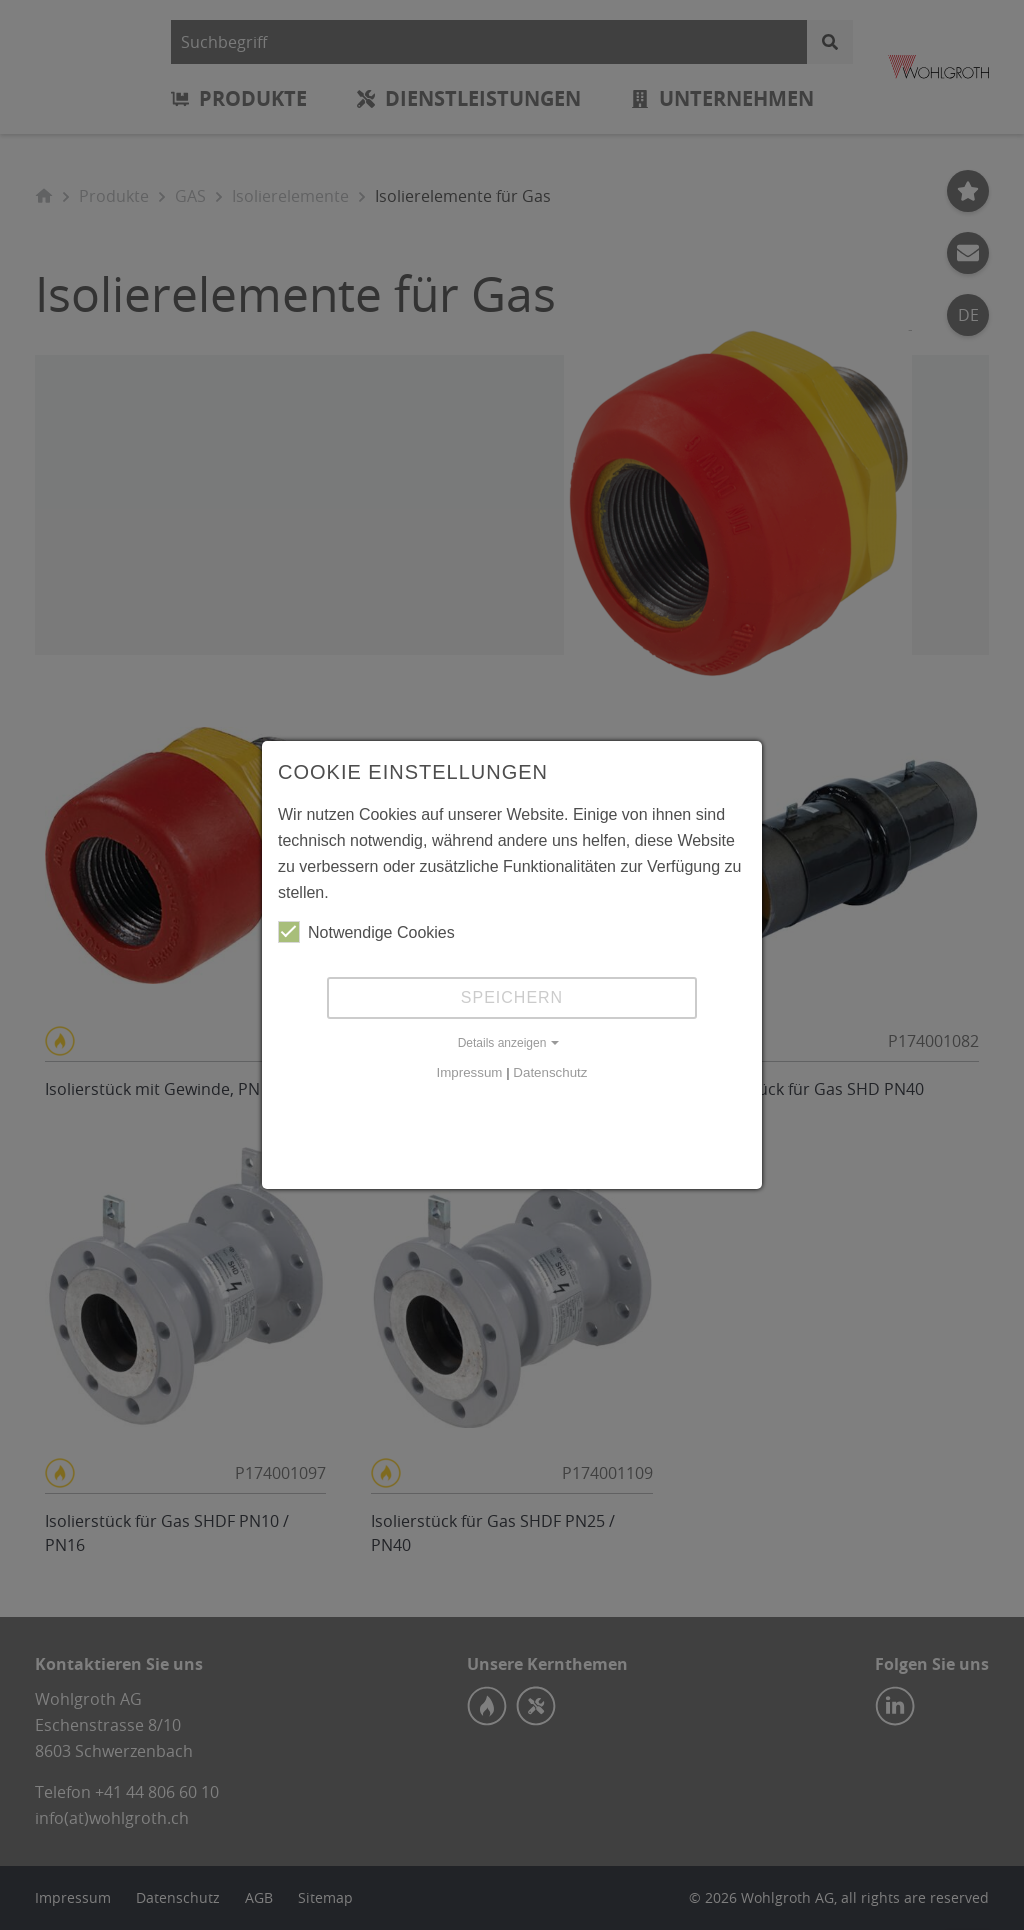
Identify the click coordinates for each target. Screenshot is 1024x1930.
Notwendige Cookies (366, 932)
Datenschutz (550, 1072)
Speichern (512, 997)
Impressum (470, 1072)
